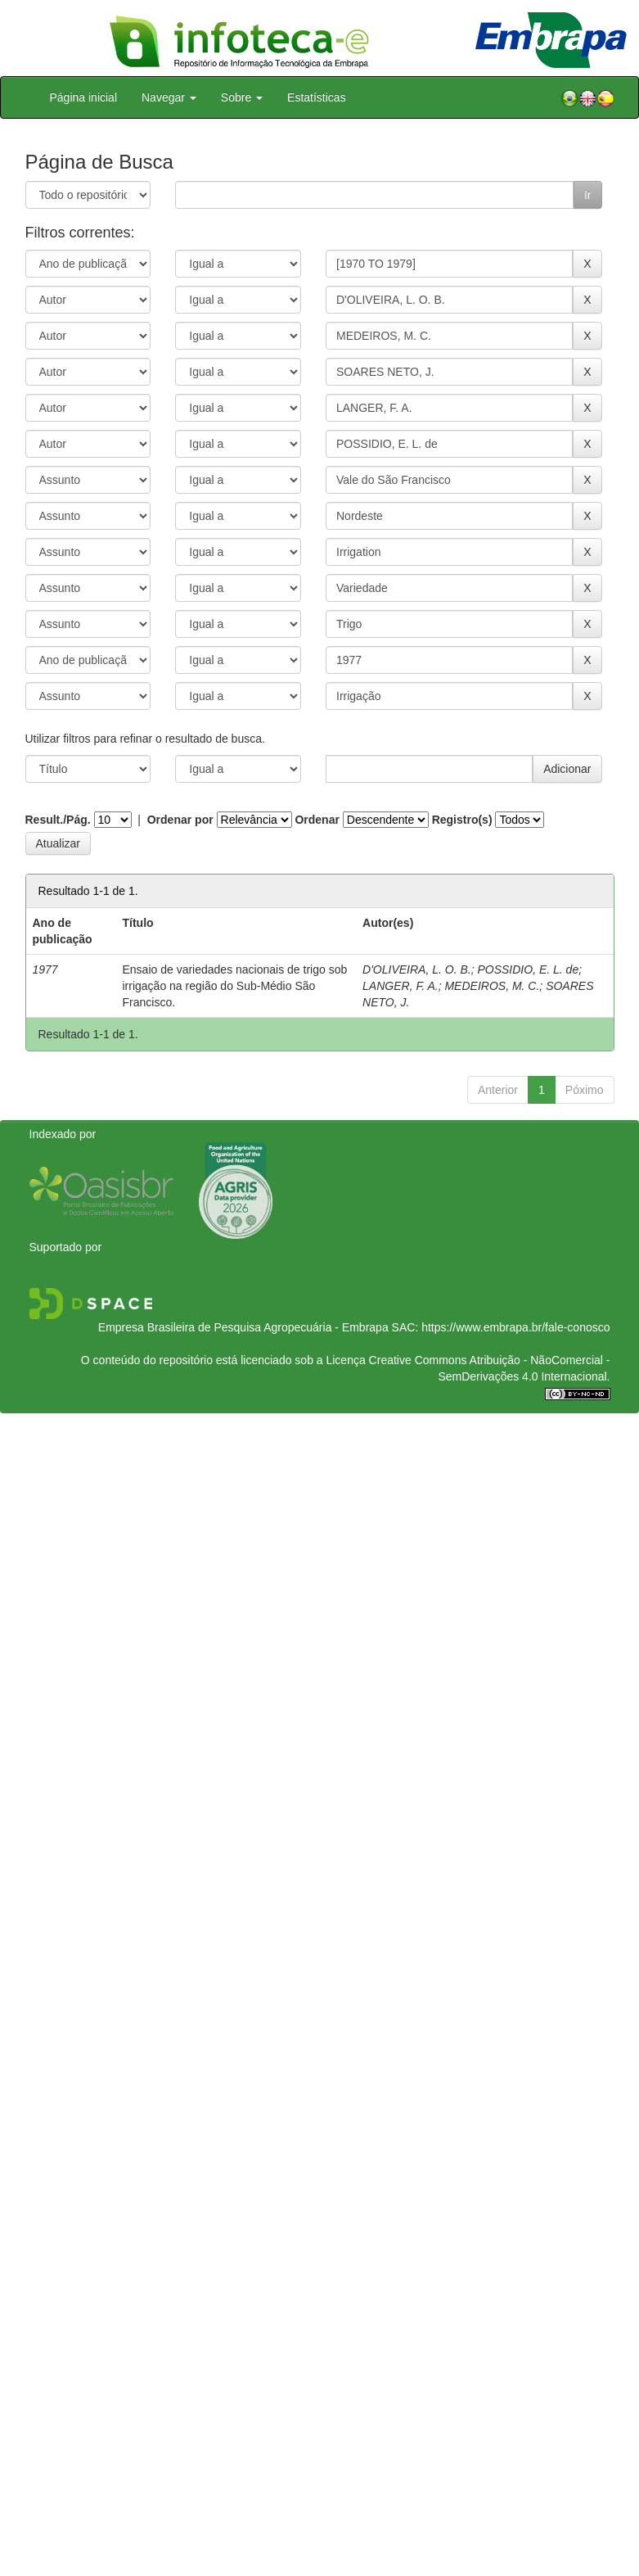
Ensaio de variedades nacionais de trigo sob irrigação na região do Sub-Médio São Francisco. (235, 986)
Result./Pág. (58, 819)
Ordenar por (180, 819)
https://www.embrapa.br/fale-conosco (515, 1327)
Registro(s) (462, 819)
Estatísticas (316, 97)
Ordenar (317, 819)
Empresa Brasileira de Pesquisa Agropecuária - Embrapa (243, 1327)
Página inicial (84, 97)
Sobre (242, 97)
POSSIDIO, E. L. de (527, 969)
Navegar (169, 97)
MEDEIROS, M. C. (491, 985)
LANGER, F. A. (400, 985)
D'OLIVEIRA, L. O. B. (416, 969)
